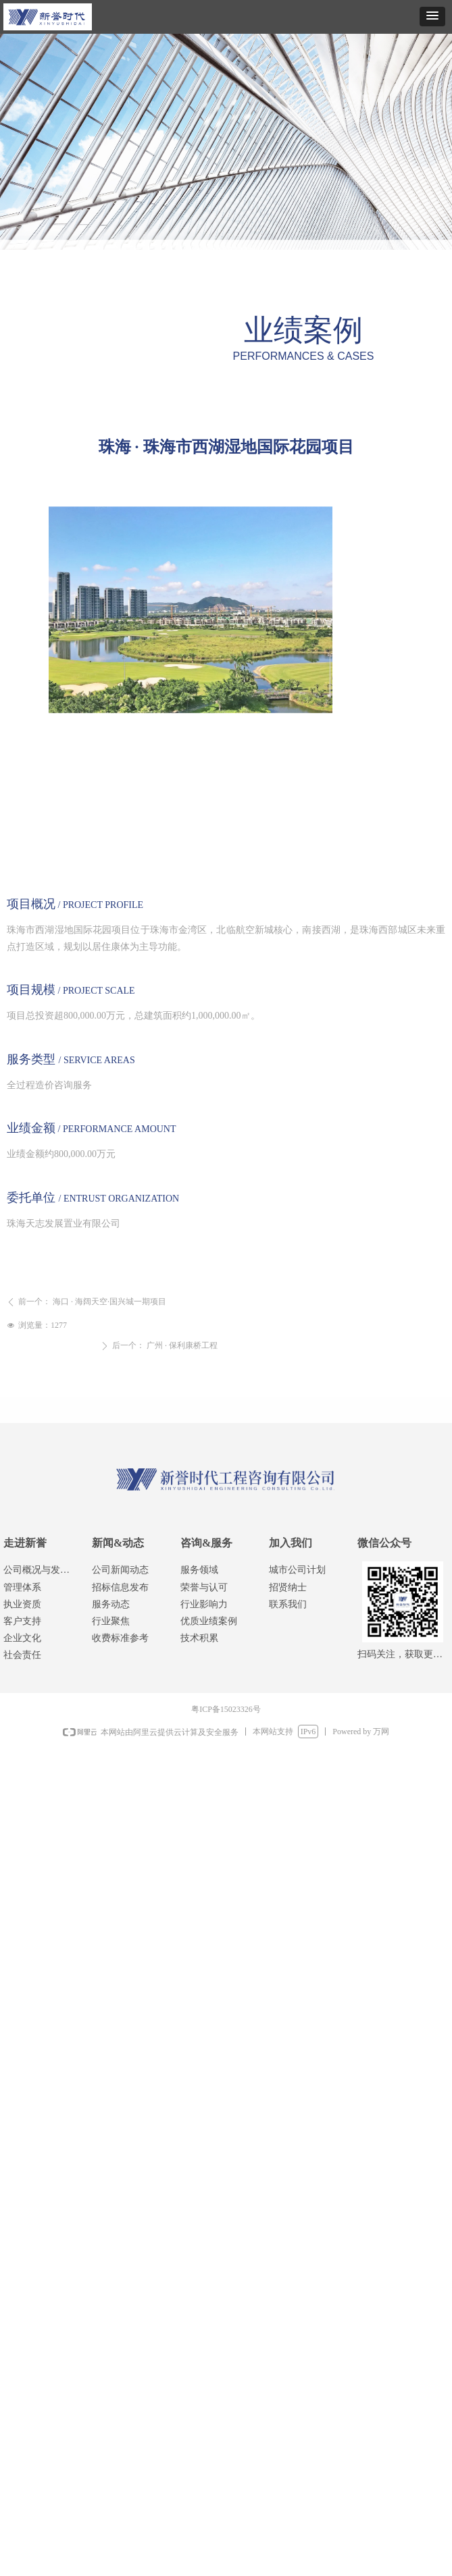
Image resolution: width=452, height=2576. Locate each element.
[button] (432, 16)
